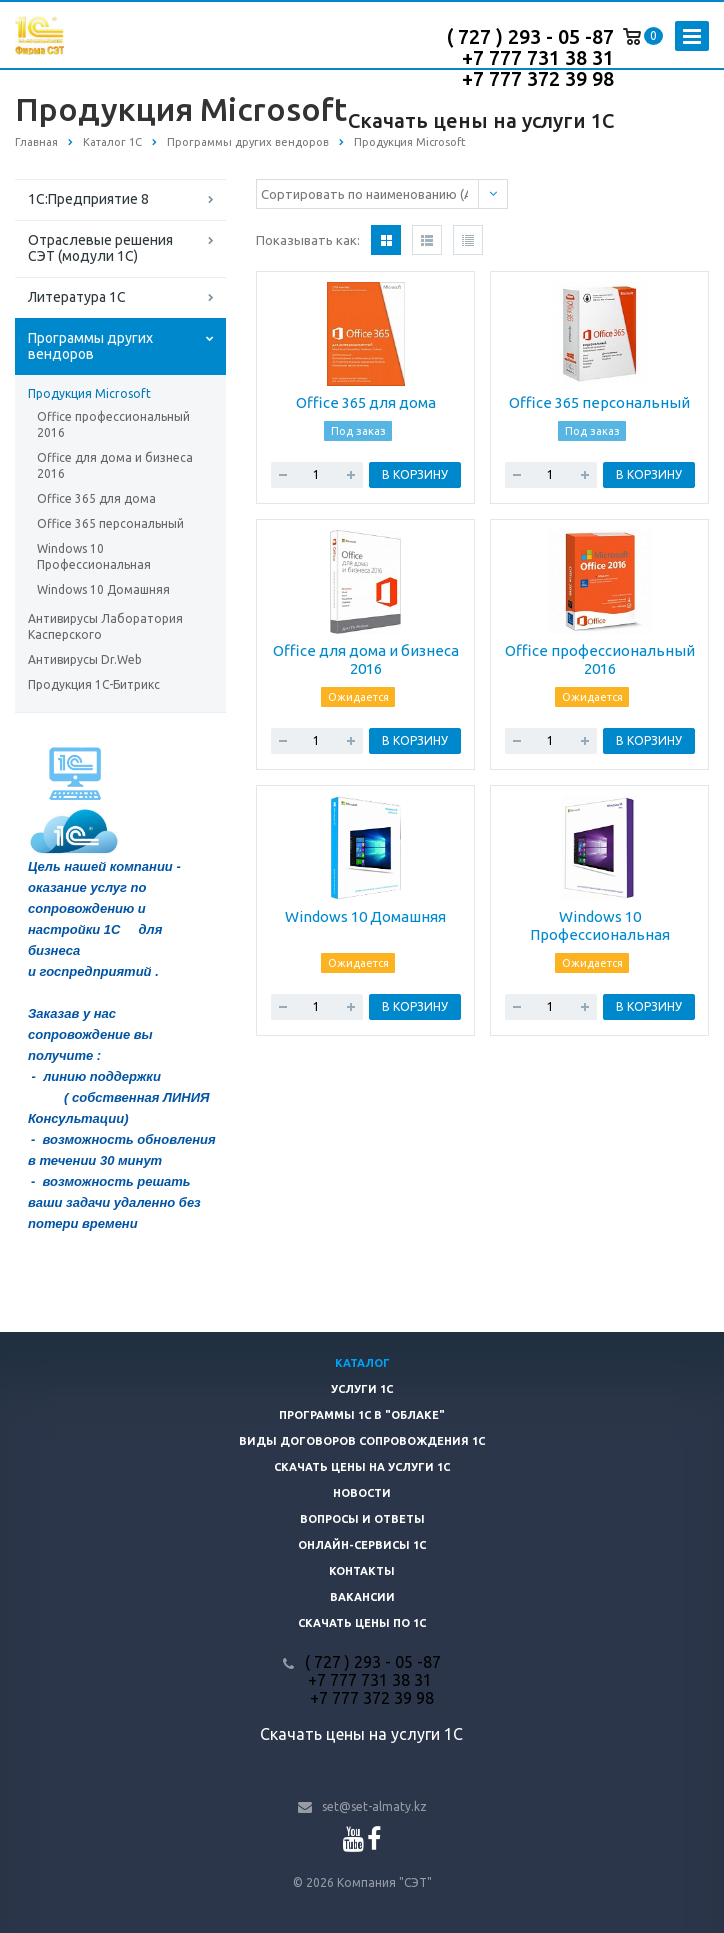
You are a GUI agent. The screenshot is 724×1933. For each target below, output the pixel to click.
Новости (362, 1493)
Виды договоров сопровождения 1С (362, 1441)
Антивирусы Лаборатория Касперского (105, 626)
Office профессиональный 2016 (113, 424)
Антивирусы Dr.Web (85, 659)
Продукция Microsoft (89, 393)
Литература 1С (77, 297)
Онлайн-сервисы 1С (362, 1545)
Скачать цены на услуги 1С (481, 120)
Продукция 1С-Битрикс (94, 684)
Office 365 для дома (96, 498)
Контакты (362, 1571)
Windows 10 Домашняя (103, 589)
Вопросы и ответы (362, 1519)
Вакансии (362, 1597)
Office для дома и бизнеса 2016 (115, 465)
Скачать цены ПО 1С (362, 1623)
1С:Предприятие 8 (88, 199)
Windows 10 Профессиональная (94, 556)
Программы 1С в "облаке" (362, 1415)
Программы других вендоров (90, 346)
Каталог (362, 1363)
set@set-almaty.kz (374, 1806)
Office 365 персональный (110, 523)
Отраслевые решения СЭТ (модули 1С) (100, 248)
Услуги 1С (362, 1389)
